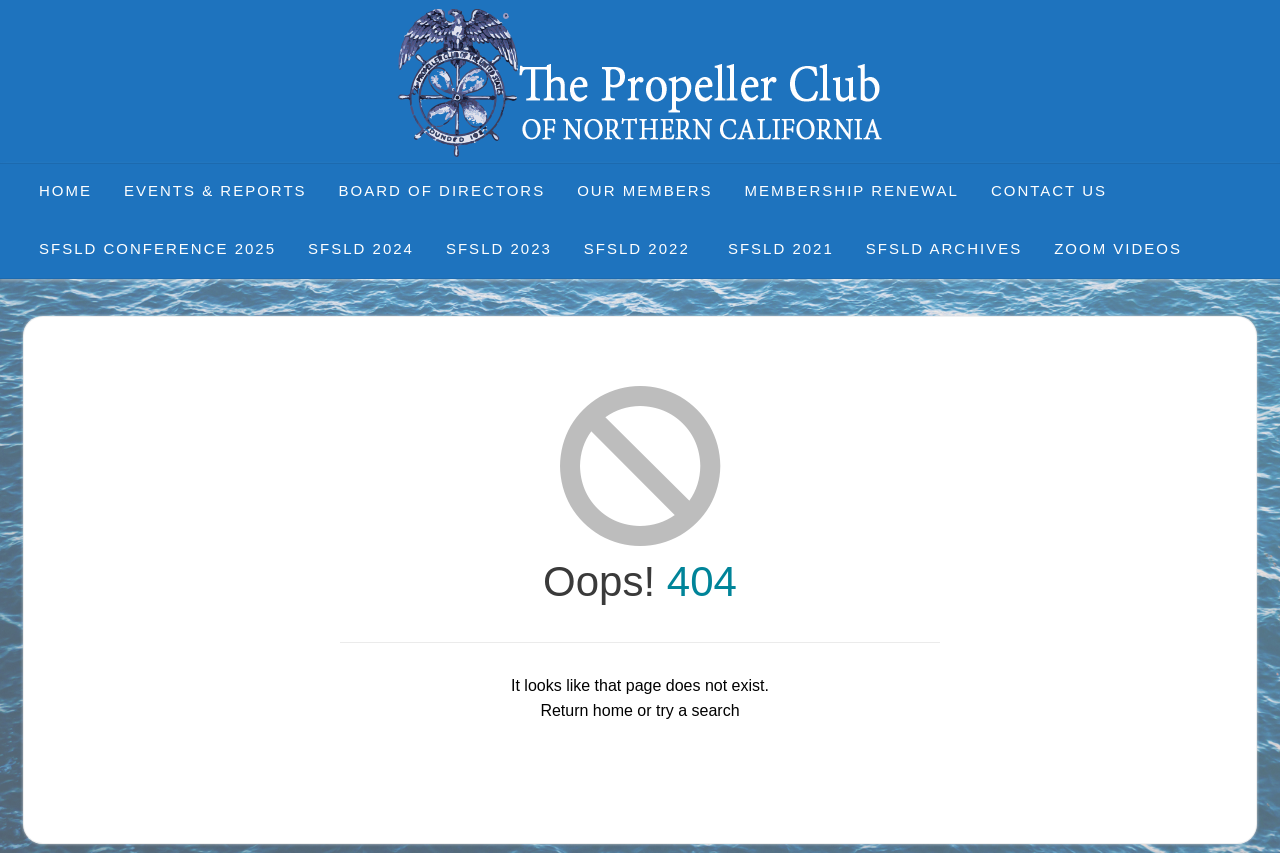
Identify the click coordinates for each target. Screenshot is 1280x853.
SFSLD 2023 (499, 248)
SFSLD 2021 (781, 248)
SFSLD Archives (944, 248)
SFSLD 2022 (640, 248)
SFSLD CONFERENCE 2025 (157, 248)
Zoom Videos (1118, 248)
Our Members (644, 190)
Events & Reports (215, 190)
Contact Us (1049, 190)
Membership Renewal (852, 190)
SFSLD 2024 (361, 248)
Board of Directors (442, 190)
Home (65, 190)
